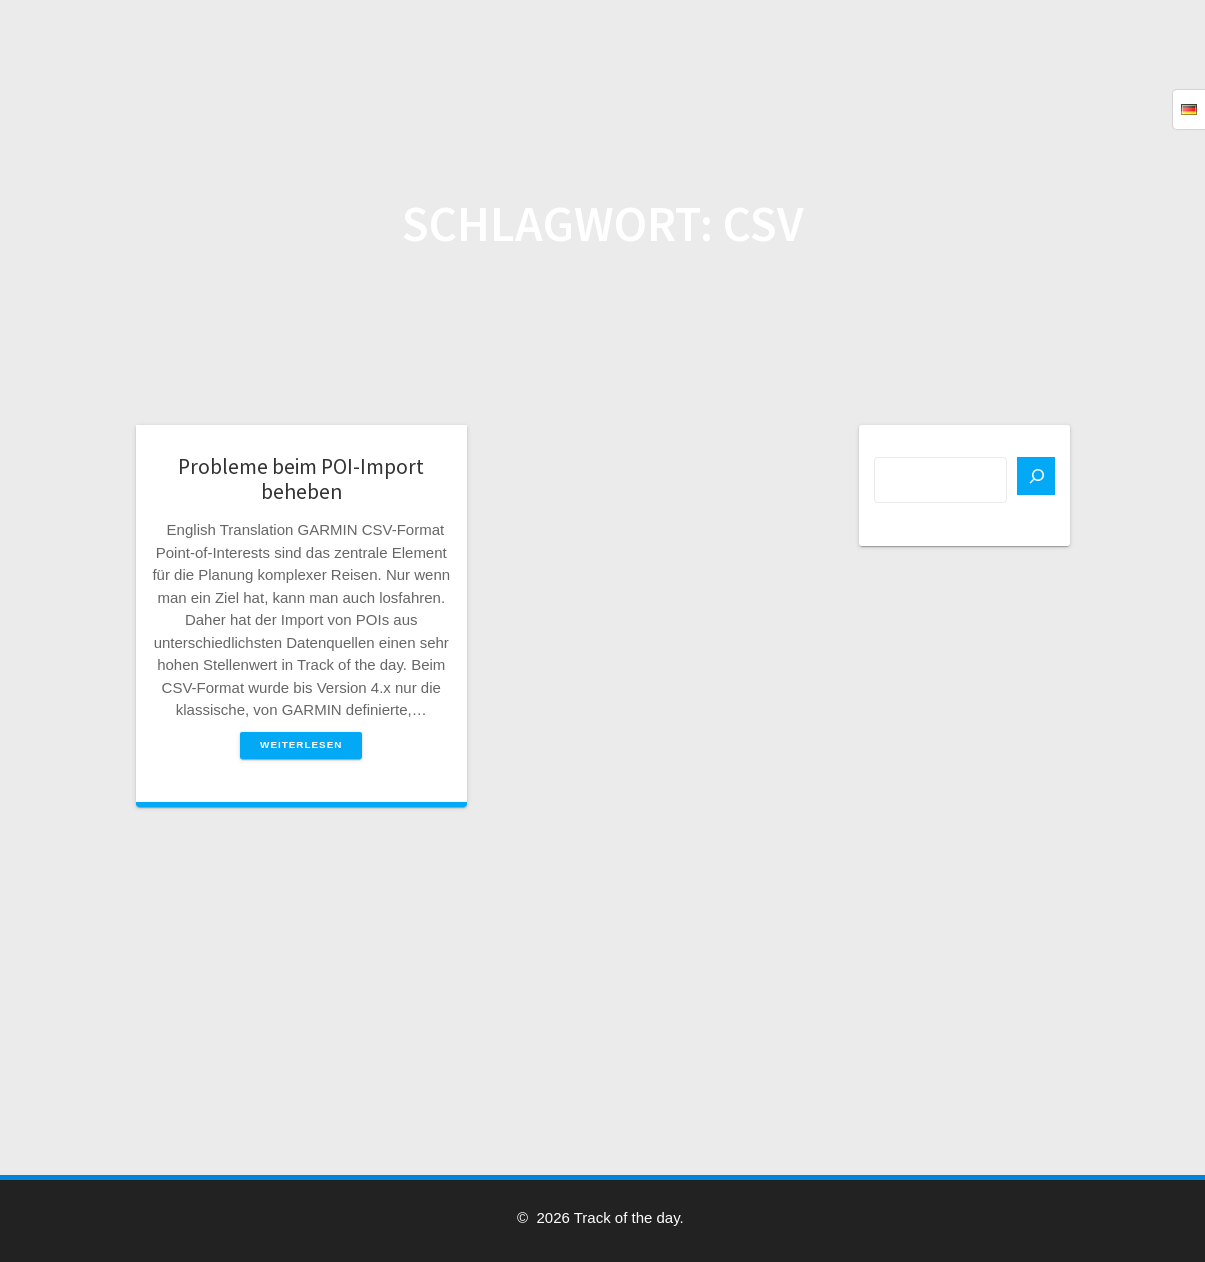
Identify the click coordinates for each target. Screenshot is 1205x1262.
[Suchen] (1036, 476)
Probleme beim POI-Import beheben (301, 479)
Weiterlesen (301, 744)
